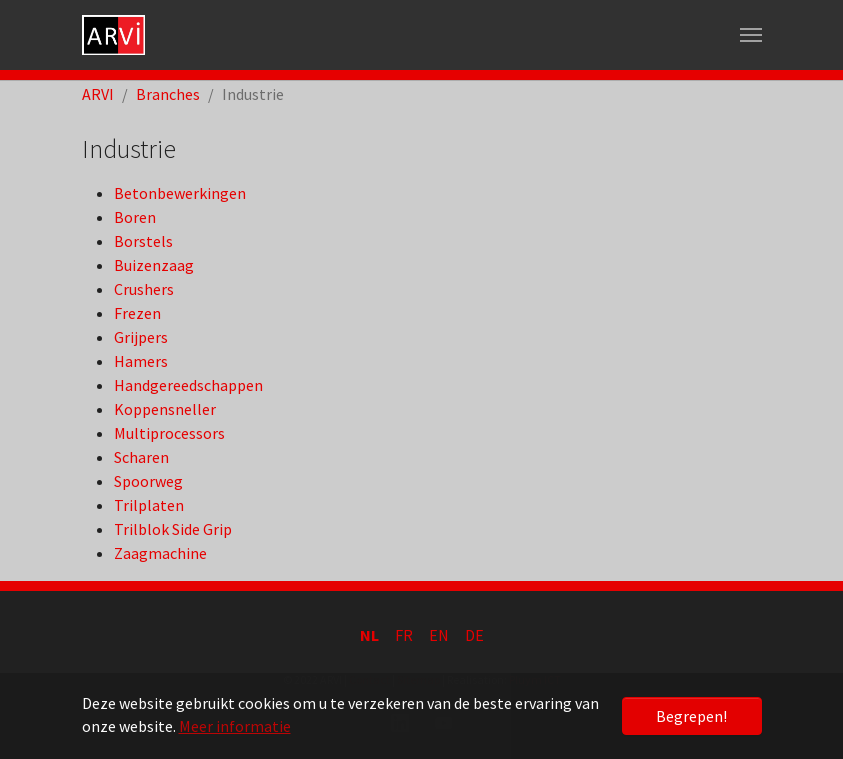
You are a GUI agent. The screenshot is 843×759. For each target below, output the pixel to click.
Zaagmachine (160, 553)
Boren (135, 217)
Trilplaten (149, 505)
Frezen (137, 313)
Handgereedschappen (188, 385)
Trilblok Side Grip (173, 529)
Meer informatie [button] (235, 726)
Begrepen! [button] (691, 716)
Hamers (141, 361)
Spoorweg (148, 481)
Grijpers (141, 337)
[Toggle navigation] (751, 35)
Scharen (141, 457)
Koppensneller (165, 409)
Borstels (143, 241)
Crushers (144, 289)
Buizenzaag (154, 265)
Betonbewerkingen (180, 193)
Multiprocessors (169, 433)
